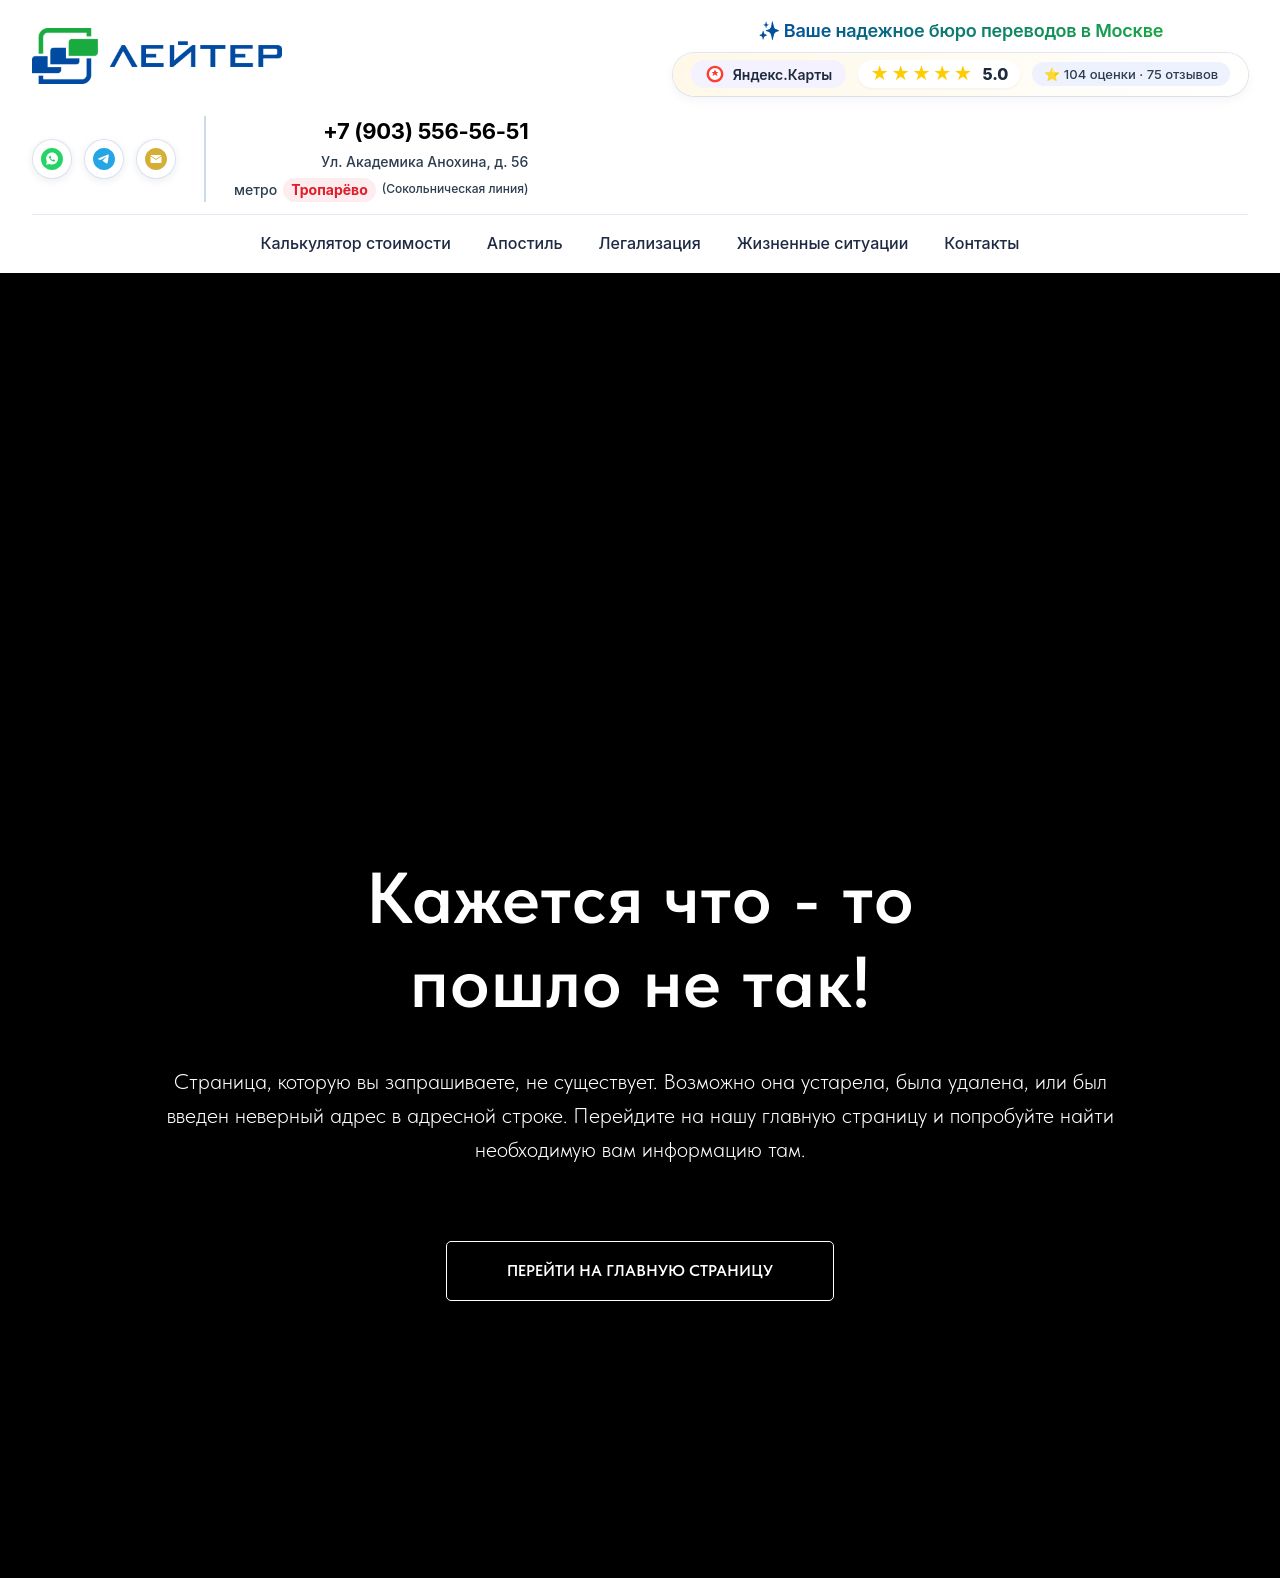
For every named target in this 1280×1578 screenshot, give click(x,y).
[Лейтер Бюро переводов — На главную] (157, 56)
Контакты (981, 244)
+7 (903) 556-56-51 (425, 132)
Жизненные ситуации (823, 244)
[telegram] (104, 160)
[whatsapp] (52, 160)
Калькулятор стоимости (355, 244)
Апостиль (525, 244)
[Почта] (156, 160)
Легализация (650, 244)
